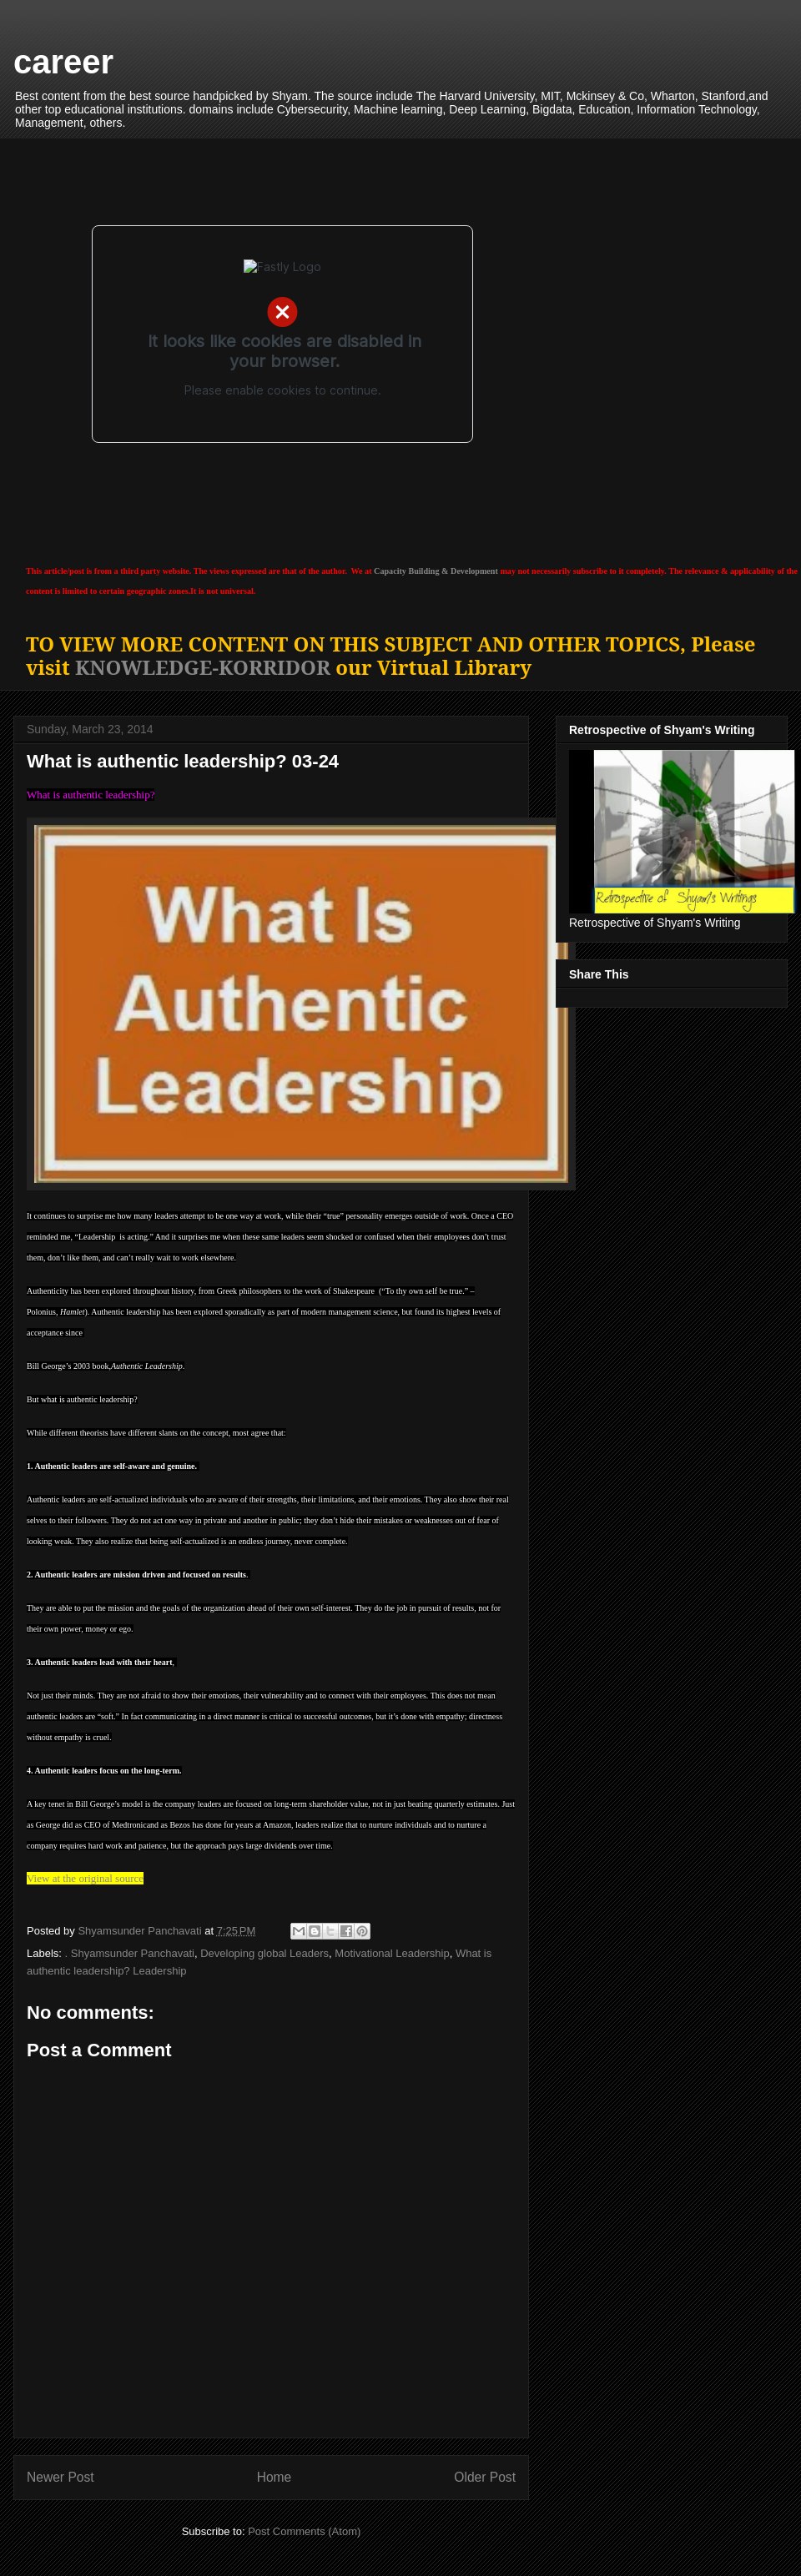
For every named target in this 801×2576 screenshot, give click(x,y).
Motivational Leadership (392, 1953)
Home (274, 2477)
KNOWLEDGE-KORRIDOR (202, 667)
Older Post (485, 2477)
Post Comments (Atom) (304, 2531)
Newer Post (60, 2477)
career (63, 61)
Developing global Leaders (264, 1953)
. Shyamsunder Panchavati (129, 1953)
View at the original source (85, 1878)
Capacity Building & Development (436, 571)
